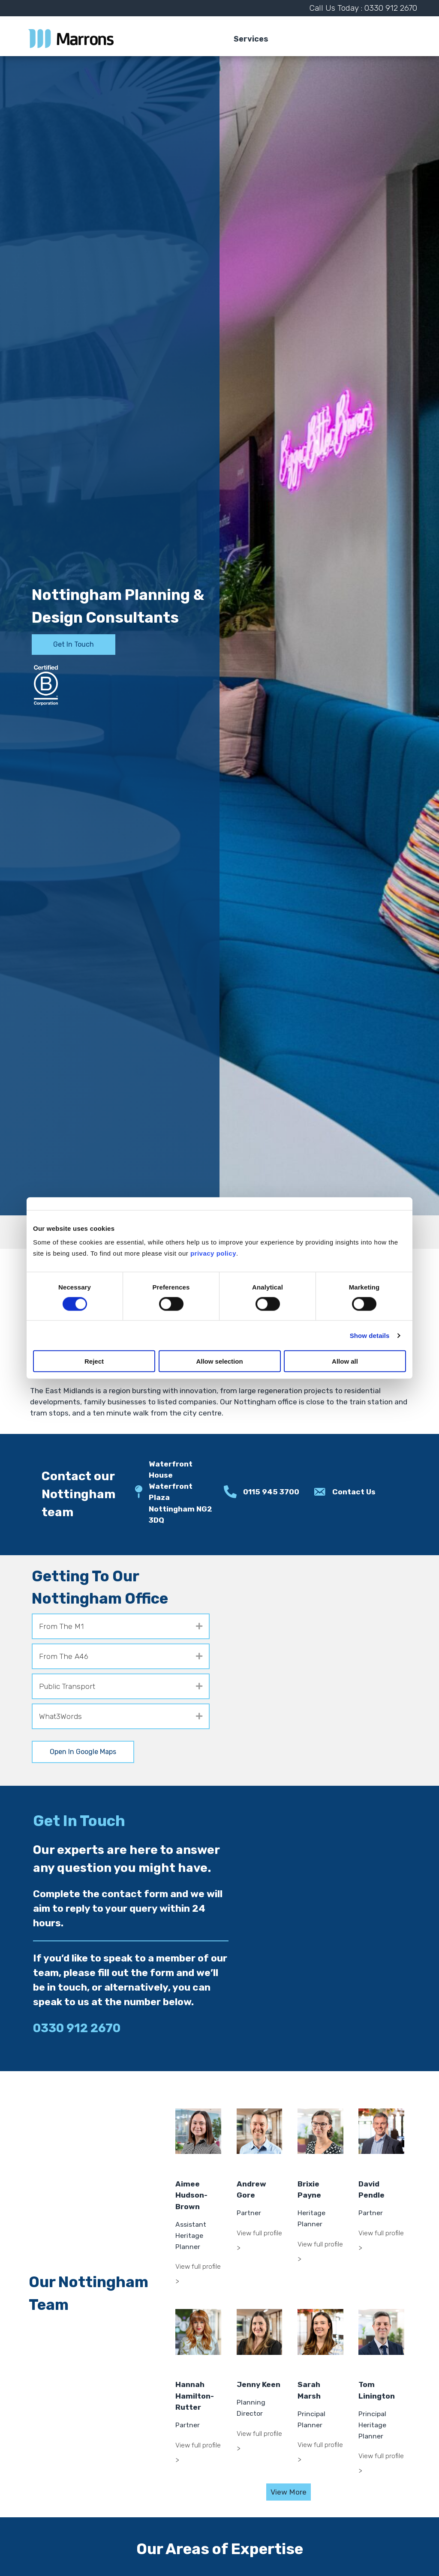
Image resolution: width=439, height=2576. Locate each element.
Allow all (345, 1361)
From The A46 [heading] (63, 1656)
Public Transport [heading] (67, 1686)
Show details (370, 1335)
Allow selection (219, 1361)
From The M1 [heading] (61, 1626)
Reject (94, 1361)
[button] (199, 1626)
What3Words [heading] (60, 1716)
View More (289, 2492)
